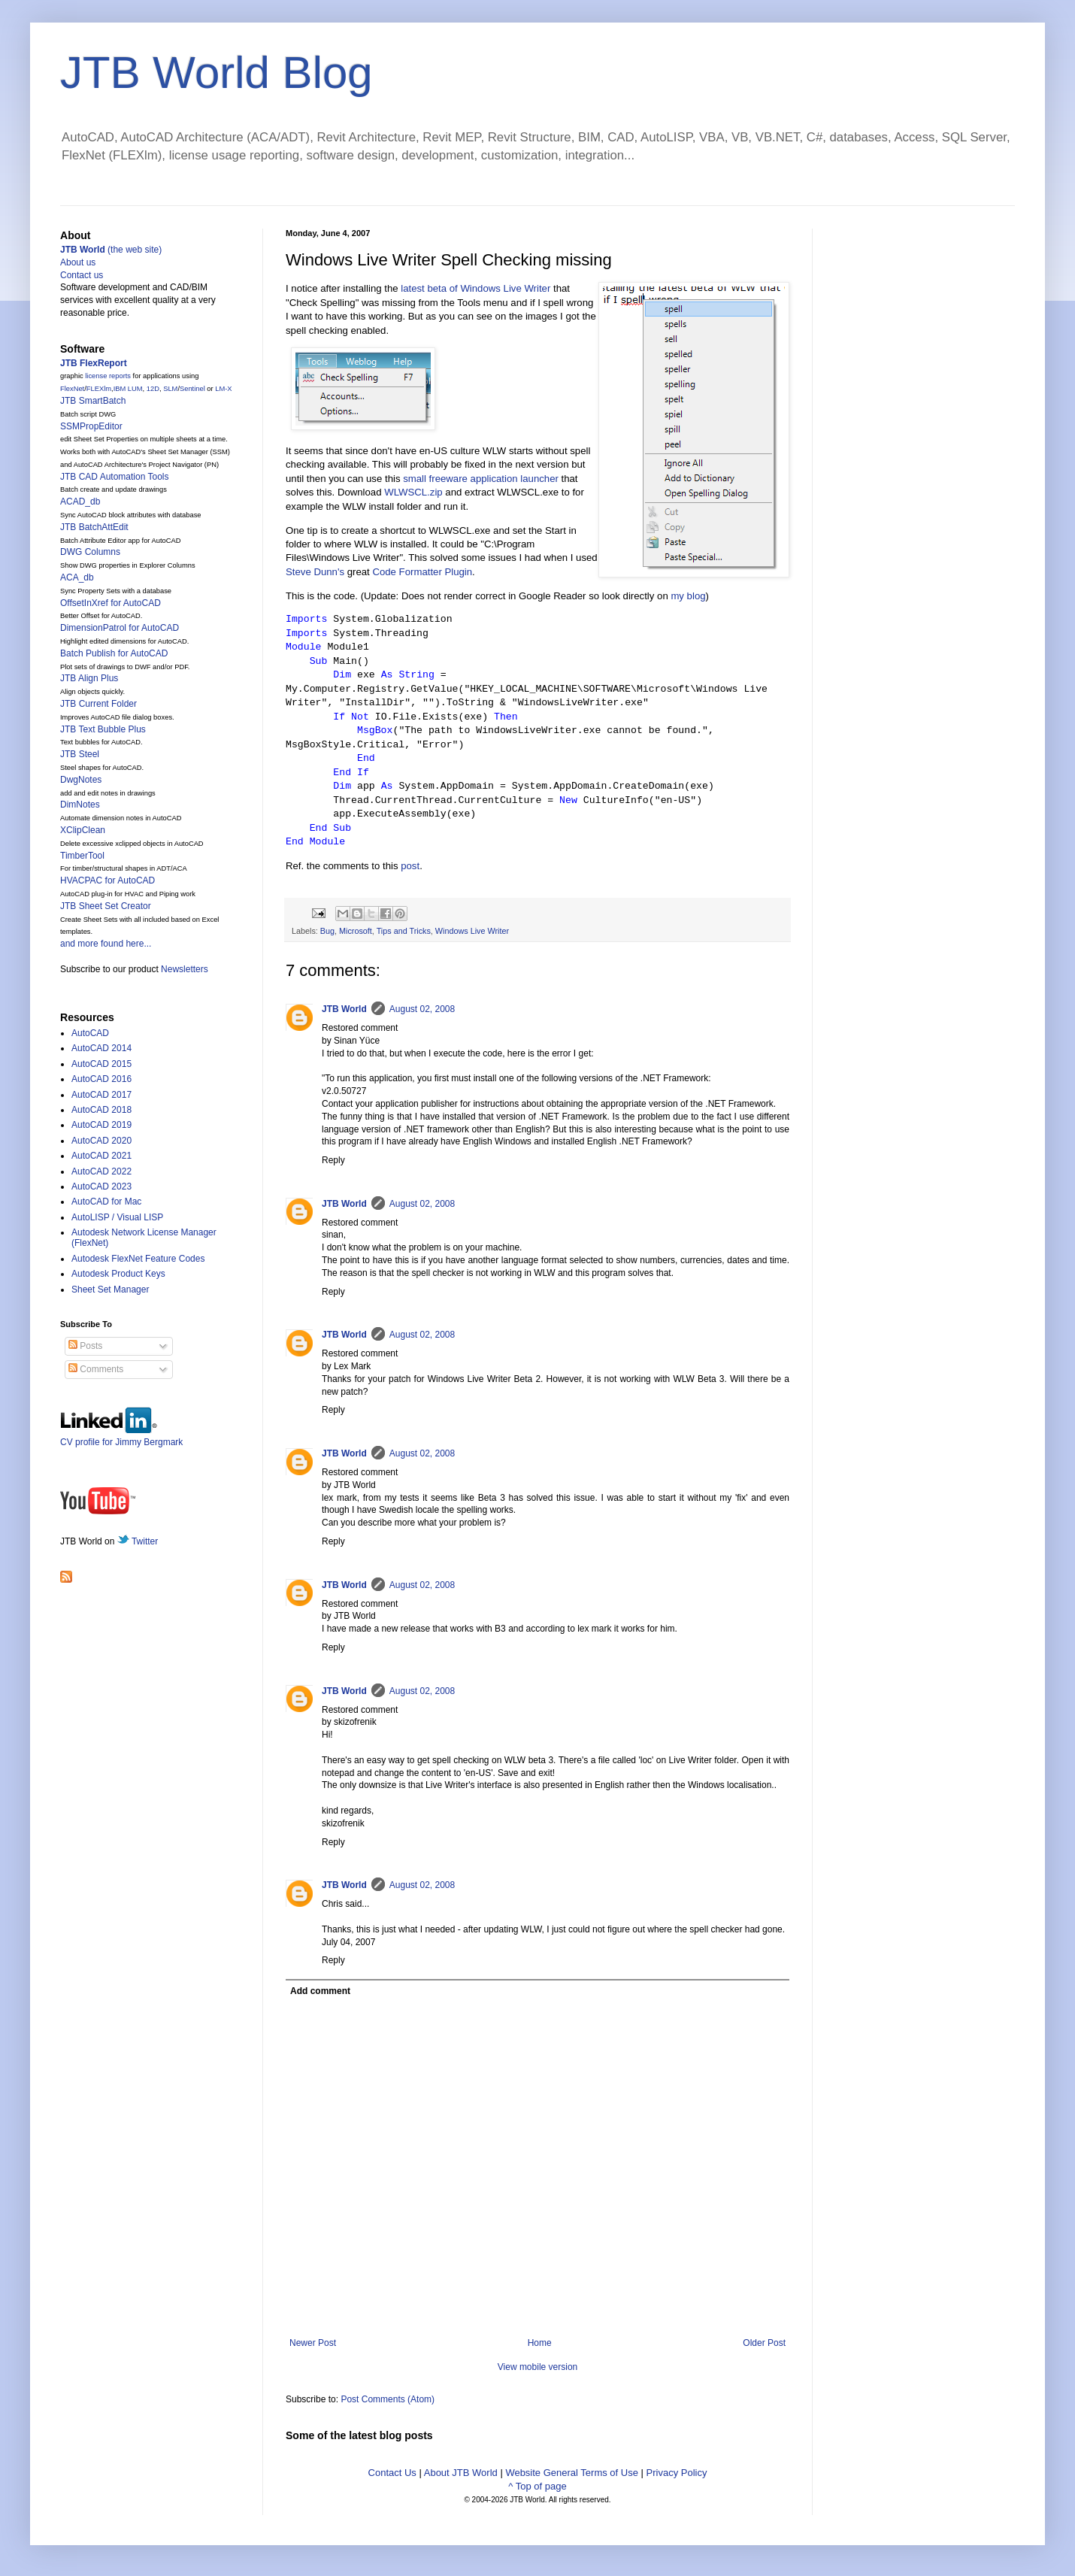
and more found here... (105, 943)
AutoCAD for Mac (106, 1201)
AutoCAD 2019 (101, 1125)
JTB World (344, 1009)
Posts (85, 1346)
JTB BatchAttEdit (94, 527)
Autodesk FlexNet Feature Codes (137, 1258)
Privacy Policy (677, 2472)
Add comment (320, 1991)
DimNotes (80, 804)
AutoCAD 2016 (101, 1079)
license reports (108, 376)
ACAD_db (80, 501)
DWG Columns (90, 552)
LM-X (223, 388)
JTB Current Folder (98, 704)
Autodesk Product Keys (118, 1273)
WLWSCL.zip (413, 492)
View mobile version (538, 2367)
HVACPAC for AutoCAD (107, 880)
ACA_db (77, 577)
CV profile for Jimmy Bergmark (121, 1436)
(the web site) (111, 249)
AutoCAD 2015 (101, 1064)
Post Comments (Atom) (388, 2399)
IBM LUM (128, 388)
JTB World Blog (216, 72)
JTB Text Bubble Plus (103, 729)
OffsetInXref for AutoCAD (110, 603)
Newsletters (184, 969)
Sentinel (192, 388)
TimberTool (82, 855)
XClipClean (82, 830)
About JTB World (461, 2472)
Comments (95, 1369)
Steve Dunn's (315, 571)
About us (77, 262)
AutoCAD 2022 (101, 1171)
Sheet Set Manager (110, 1289)
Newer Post (312, 2343)
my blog (688, 596)
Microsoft (355, 930)
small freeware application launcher (481, 478)
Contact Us (392, 2472)
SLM (170, 388)
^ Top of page (537, 2486)
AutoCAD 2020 (101, 1140)
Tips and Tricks (404, 930)
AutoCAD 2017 (101, 1094)
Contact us (81, 275)
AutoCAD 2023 (101, 1186)
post (410, 865)
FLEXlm (98, 388)
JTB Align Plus (89, 678)
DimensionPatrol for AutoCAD (119, 628)
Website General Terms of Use (571, 2472)
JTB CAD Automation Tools (114, 476)
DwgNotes (80, 779)
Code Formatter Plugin (422, 571)
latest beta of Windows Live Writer (475, 288)
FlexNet (72, 388)
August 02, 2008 (422, 1009)
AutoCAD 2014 (101, 1048)
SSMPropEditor (91, 426)
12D (153, 388)
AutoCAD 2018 (101, 1110)
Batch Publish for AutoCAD (114, 653)
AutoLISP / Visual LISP (117, 1217)
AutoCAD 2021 (101, 1155)
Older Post (764, 2343)
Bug (327, 930)
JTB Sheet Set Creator (105, 906)
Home (540, 2343)
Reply (333, 1160)
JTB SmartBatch (93, 400)
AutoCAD (90, 1033)
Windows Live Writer (472, 930)
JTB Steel (79, 754)
